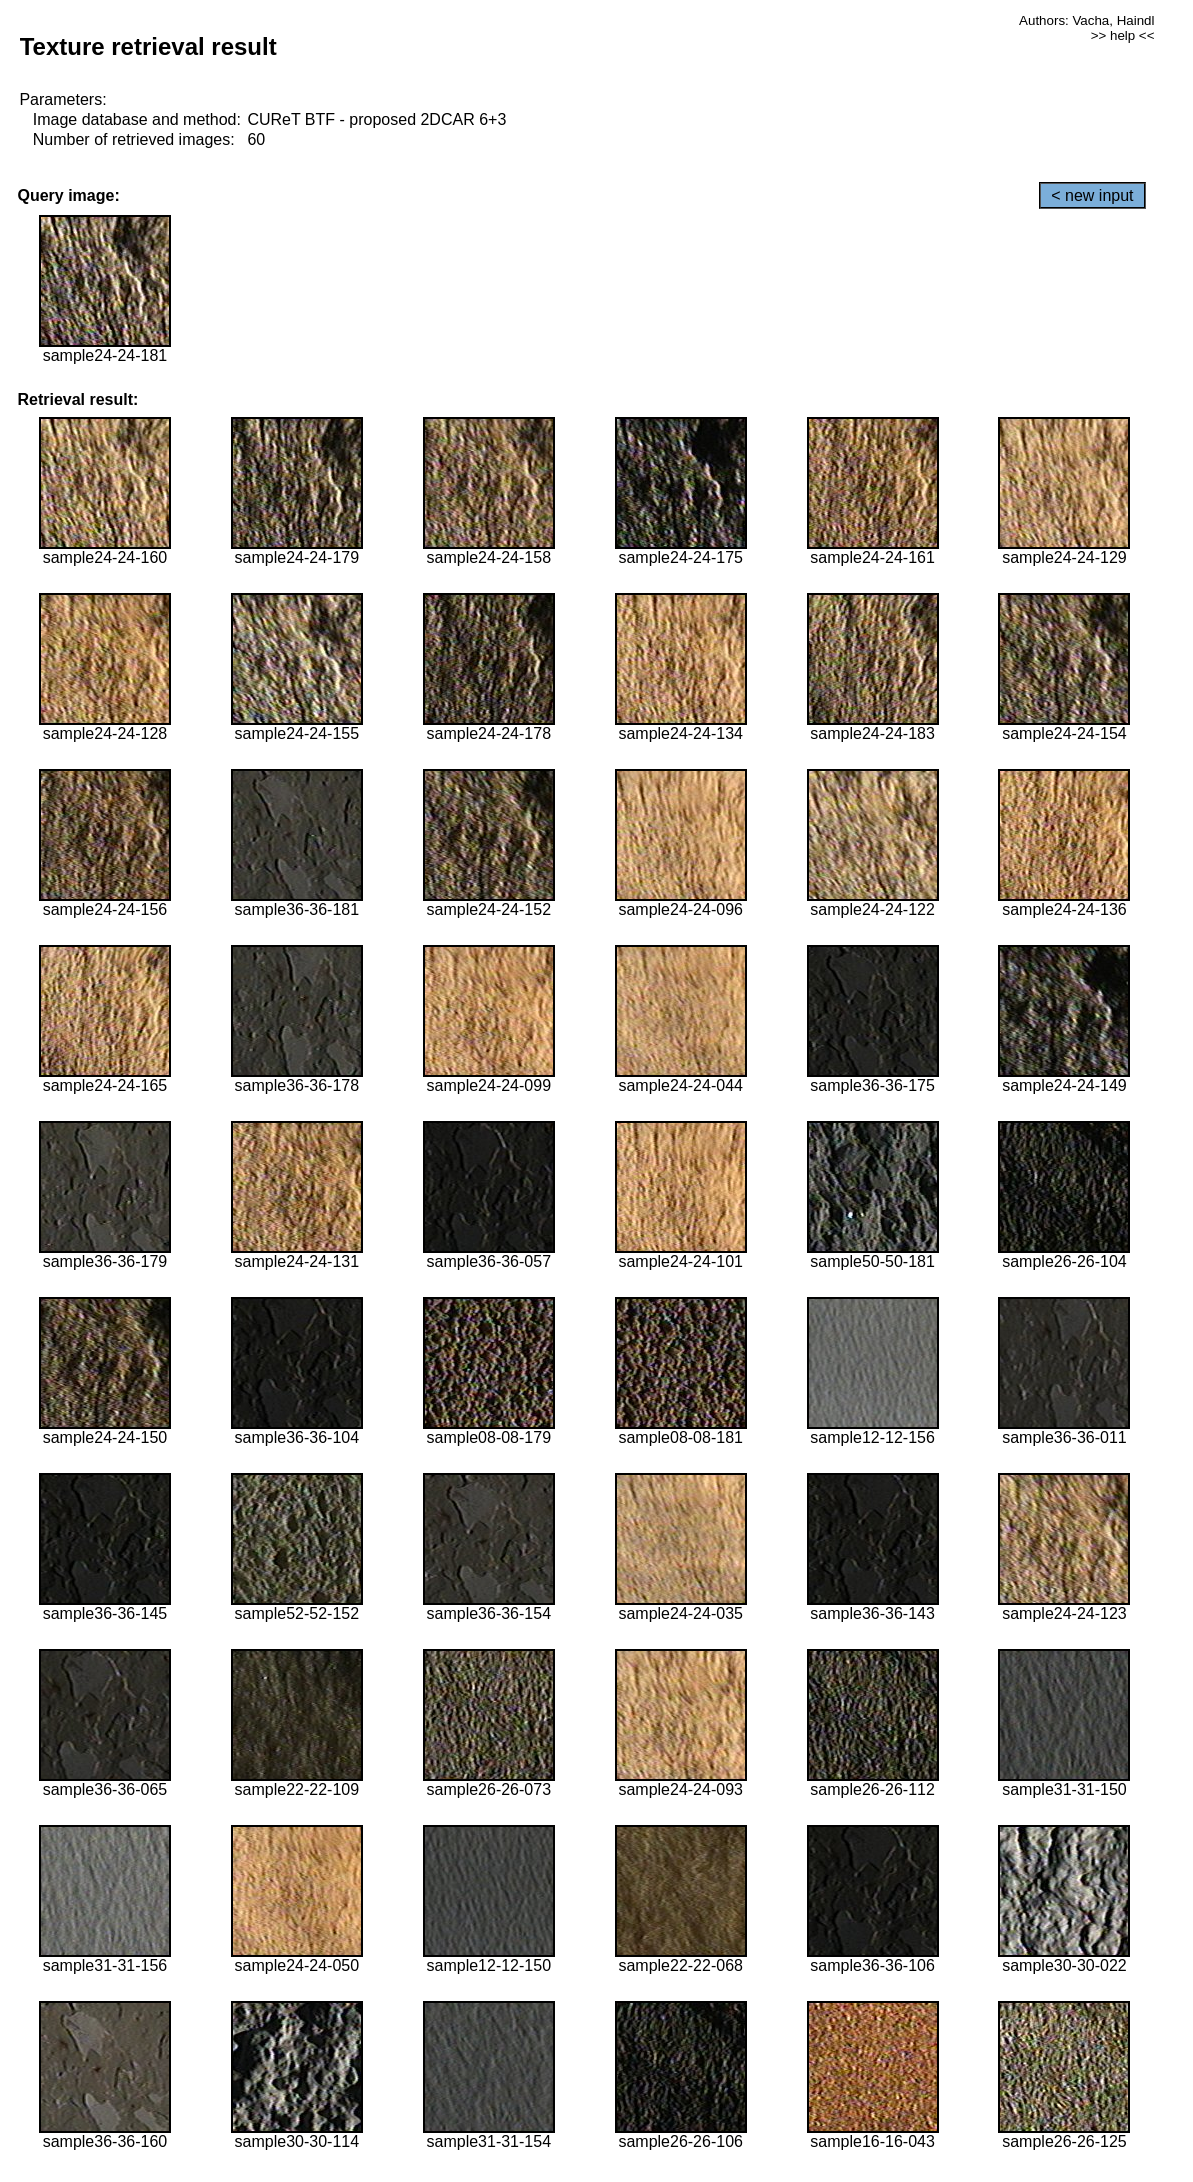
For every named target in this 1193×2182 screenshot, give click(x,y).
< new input (1092, 195)
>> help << (1123, 35)
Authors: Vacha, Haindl (1086, 20)
